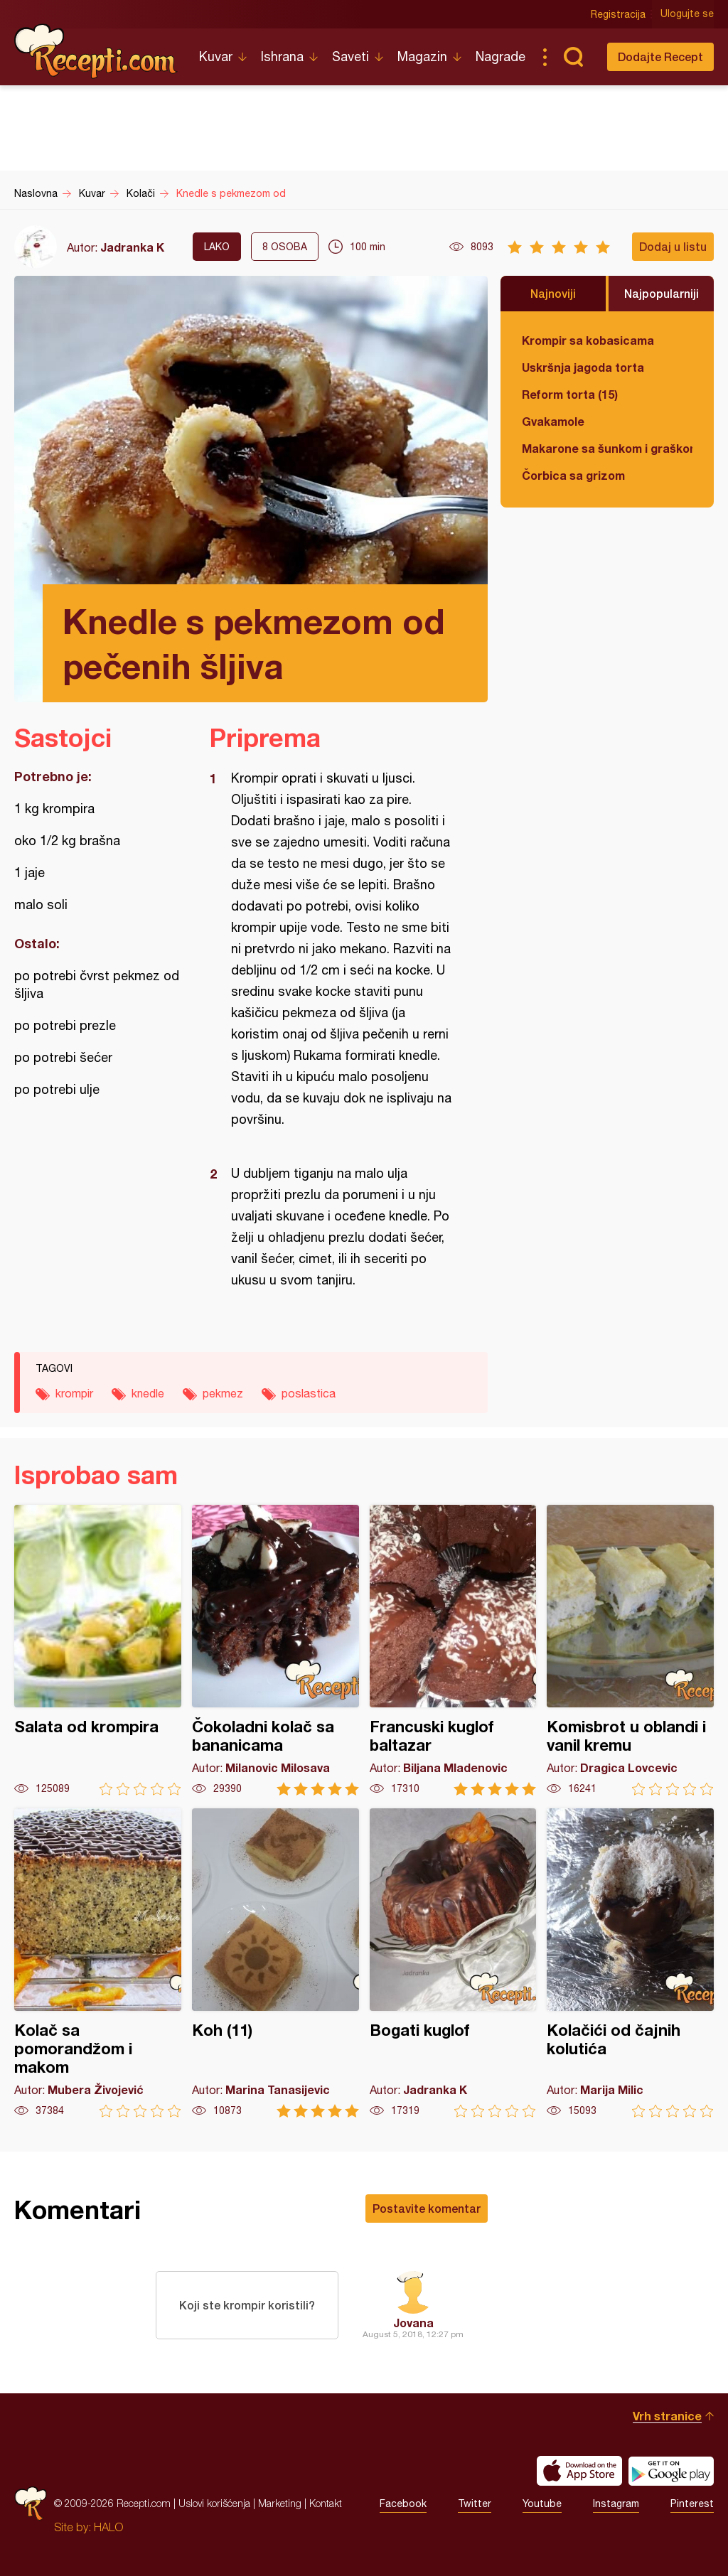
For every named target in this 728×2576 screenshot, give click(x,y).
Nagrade (500, 56)
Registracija (618, 14)
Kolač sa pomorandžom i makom (97, 1963)
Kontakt (325, 2503)
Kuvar (215, 56)
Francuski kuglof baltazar (453, 1650)
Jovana (413, 2322)
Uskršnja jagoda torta (583, 367)
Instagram (616, 2503)
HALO (108, 2527)
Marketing (279, 2503)
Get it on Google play (671, 2471)
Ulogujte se (687, 14)
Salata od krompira (97, 1650)
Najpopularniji (661, 293)
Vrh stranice (667, 2415)
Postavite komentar (427, 2208)
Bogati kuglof (453, 1963)
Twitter (474, 2503)
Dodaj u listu (673, 246)
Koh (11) (275, 1963)
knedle (148, 1393)
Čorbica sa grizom (573, 475)
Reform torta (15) (570, 394)
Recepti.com (96, 51)
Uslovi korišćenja (214, 2503)
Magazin (422, 56)
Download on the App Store (579, 2471)
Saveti (350, 56)
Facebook (403, 2503)
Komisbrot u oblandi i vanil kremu (630, 1650)
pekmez (223, 1393)
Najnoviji (553, 293)
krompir (74, 1393)
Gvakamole (553, 421)
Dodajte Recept (660, 56)
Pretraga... (573, 57)
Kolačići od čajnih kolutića (630, 1963)
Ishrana (282, 56)
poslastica (309, 1393)
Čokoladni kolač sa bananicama (275, 1650)
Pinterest (692, 2503)
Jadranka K (132, 247)
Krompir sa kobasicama (588, 340)
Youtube (542, 2503)
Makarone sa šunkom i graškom (607, 448)
